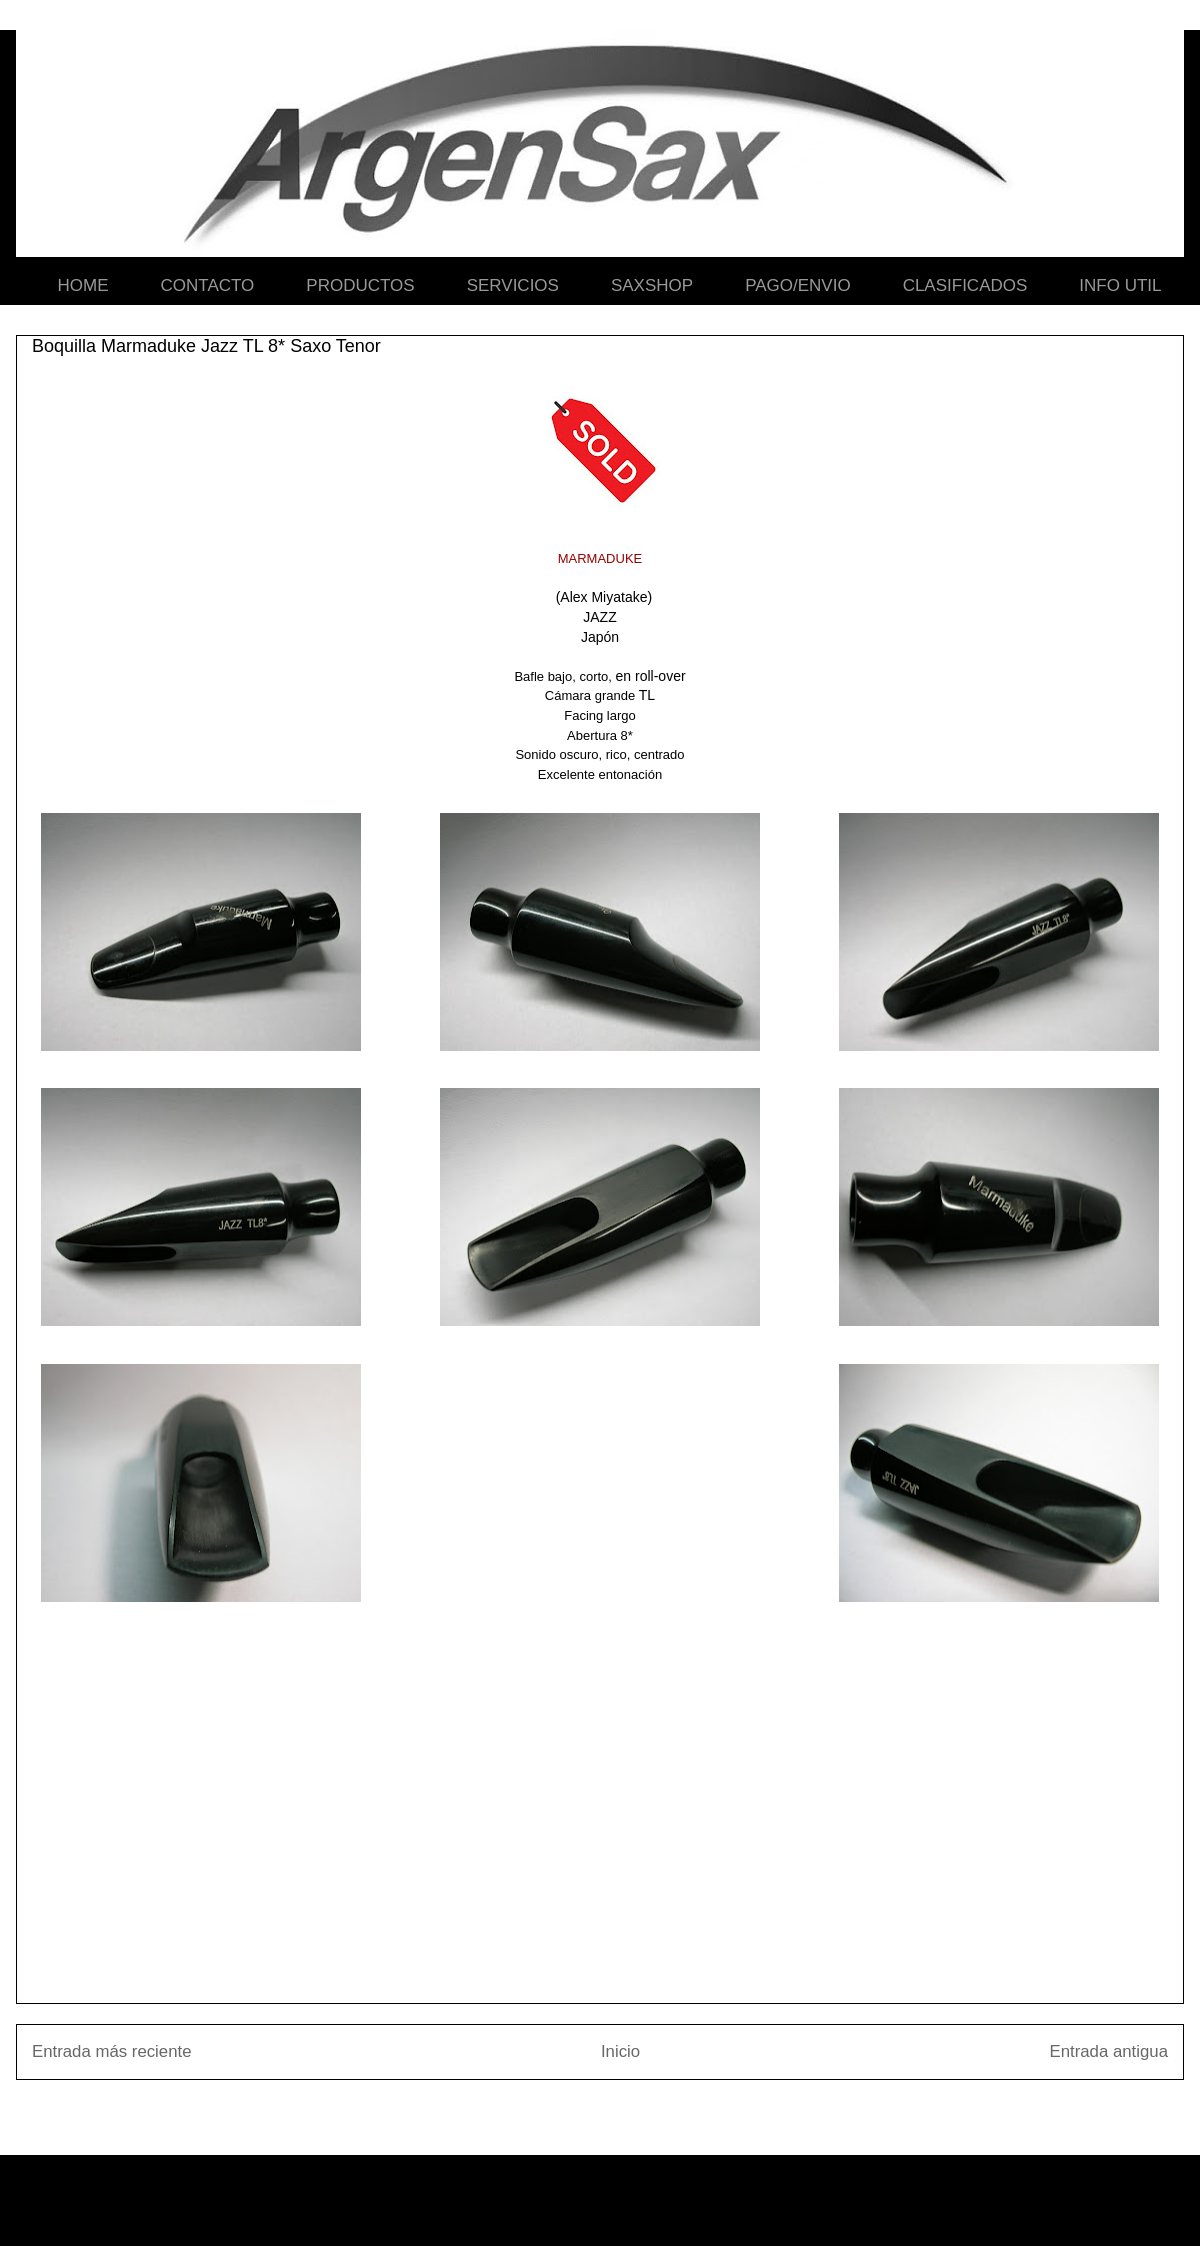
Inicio (620, 2051)
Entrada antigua (1109, 2051)
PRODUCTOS (360, 285)
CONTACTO (208, 285)
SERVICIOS (513, 285)
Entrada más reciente (112, 2051)
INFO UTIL (1120, 285)
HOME (83, 285)
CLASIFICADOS (965, 285)
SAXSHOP (652, 285)
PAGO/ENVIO (798, 285)
